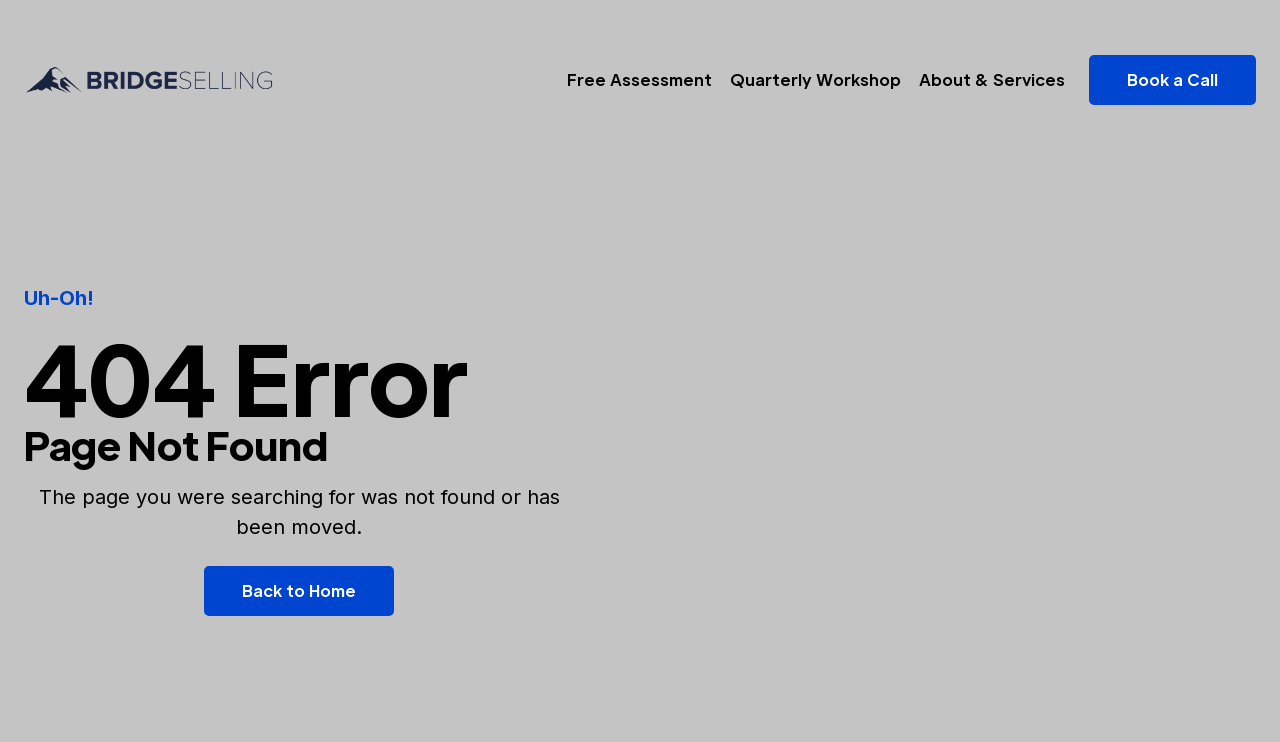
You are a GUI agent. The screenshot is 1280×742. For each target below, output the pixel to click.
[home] (149, 80)
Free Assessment (639, 79)
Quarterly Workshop (815, 79)
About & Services (992, 79)
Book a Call (1172, 79)
